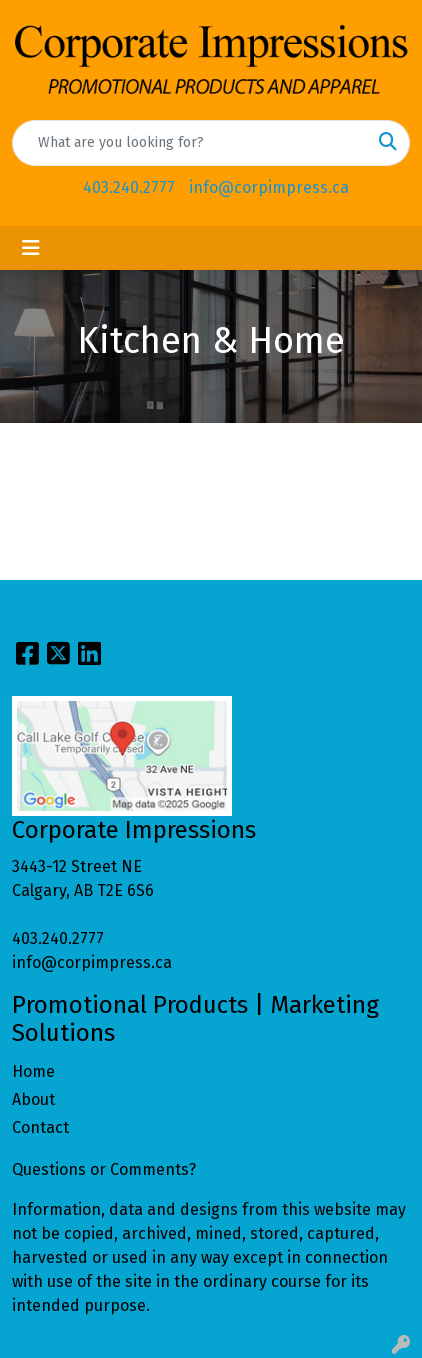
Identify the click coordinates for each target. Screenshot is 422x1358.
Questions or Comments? (104, 1169)
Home (33, 1071)
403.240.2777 (129, 187)
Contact (40, 1127)
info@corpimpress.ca (269, 187)
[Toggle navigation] (31, 248)
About (33, 1099)
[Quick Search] (190, 143)
